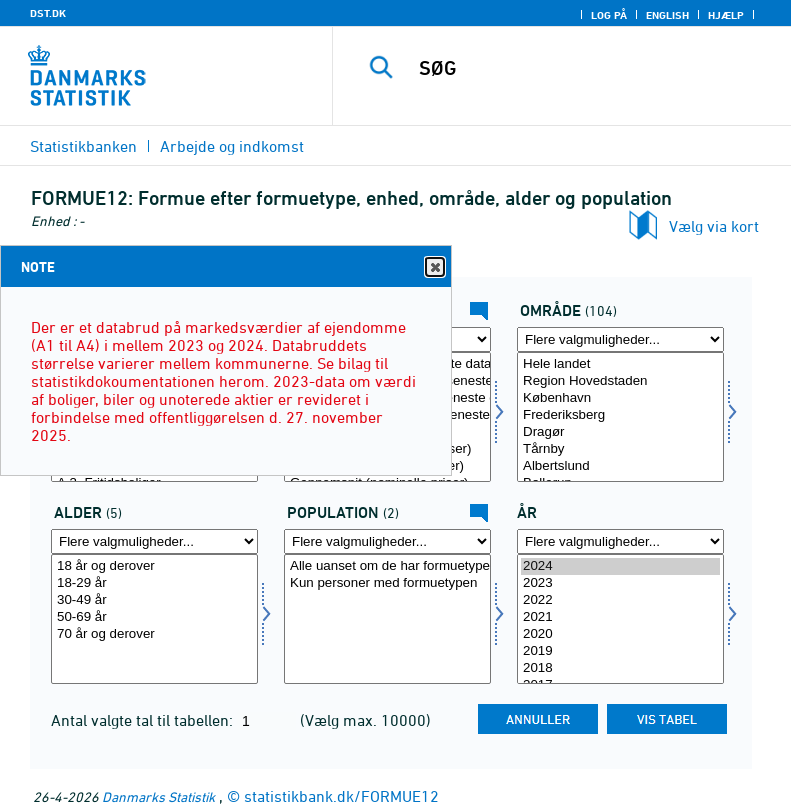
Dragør (620, 432)
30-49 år (154, 600)
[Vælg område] (620, 417)
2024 (620, 566)
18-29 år (154, 583)
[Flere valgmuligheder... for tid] (620, 541)
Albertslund (620, 466)
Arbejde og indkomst (232, 146)
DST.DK (48, 13)
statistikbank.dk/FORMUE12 (341, 796)
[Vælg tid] (620, 619)
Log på (609, 15)
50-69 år (154, 617)
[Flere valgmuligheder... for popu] (387, 541)
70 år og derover (154, 634)
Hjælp (726, 15)
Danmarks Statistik (158, 796)
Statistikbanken (83, 146)
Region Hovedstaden (620, 381)
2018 (620, 668)
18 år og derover (154, 566)
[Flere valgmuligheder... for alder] (154, 541)
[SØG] (592, 68)
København (620, 398)
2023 (620, 583)
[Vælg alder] (154, 619)
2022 (620, 600)
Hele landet (620, 364)
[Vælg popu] (387, 619)
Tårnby (620, 449)
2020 (620, 634)
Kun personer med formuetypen (387, 583)
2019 (620, 651)
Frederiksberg (620, 415)
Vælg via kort (714, 226)
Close (434, 267)
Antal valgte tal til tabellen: (144, 720)
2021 (620, 617)
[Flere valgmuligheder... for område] (620, 339)
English (667, 15)
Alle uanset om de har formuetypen (387, 566)
